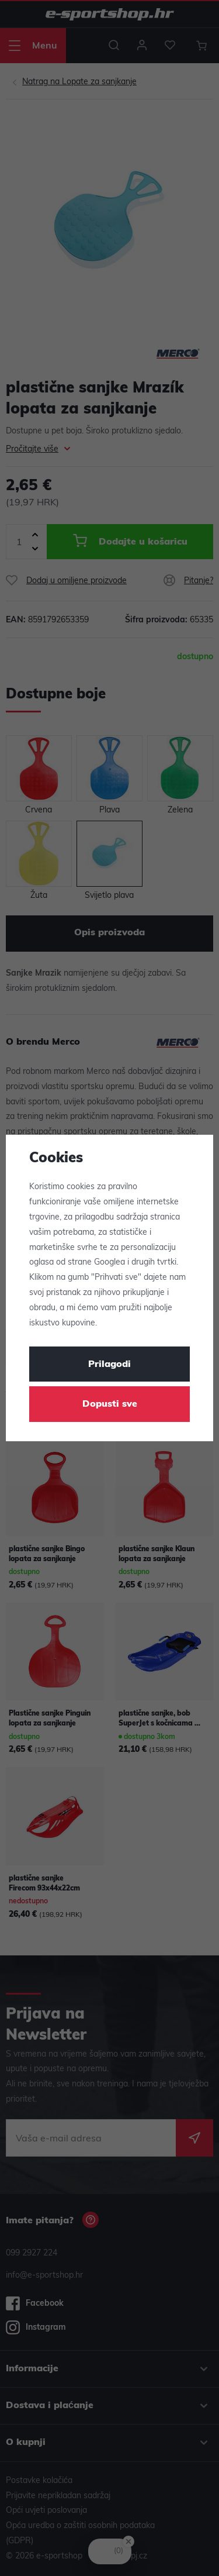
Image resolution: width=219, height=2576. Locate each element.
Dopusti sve (109, 1404)
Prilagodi (109, 1364)
